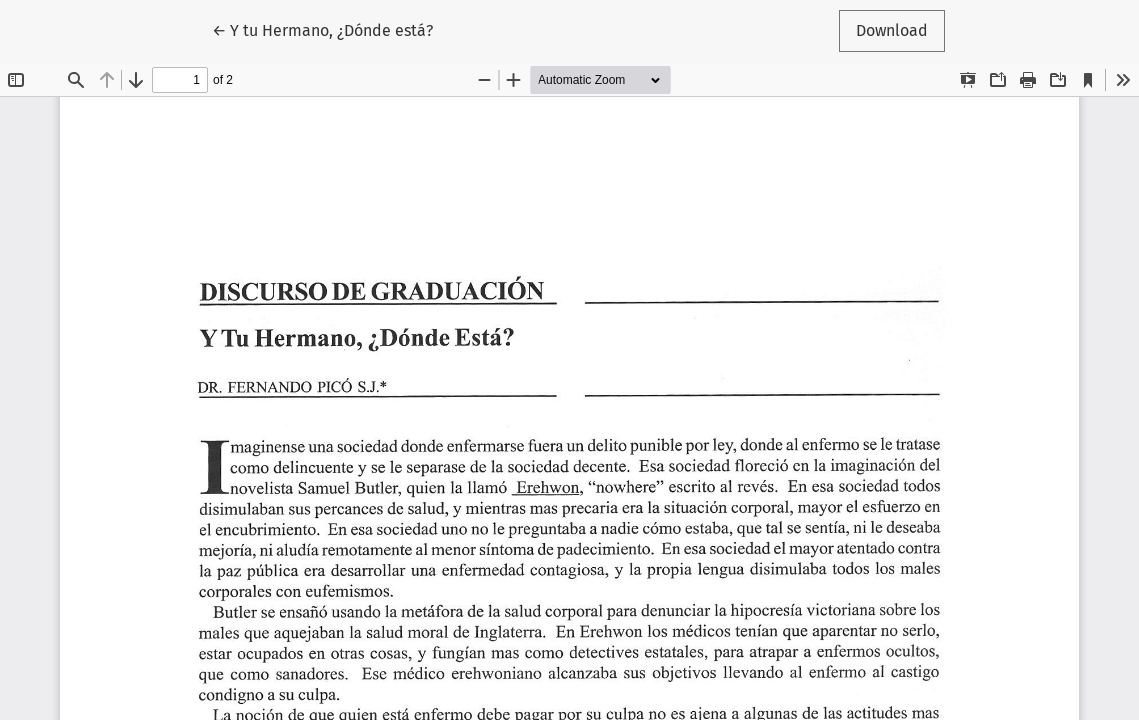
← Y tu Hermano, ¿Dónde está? (322, 29)
